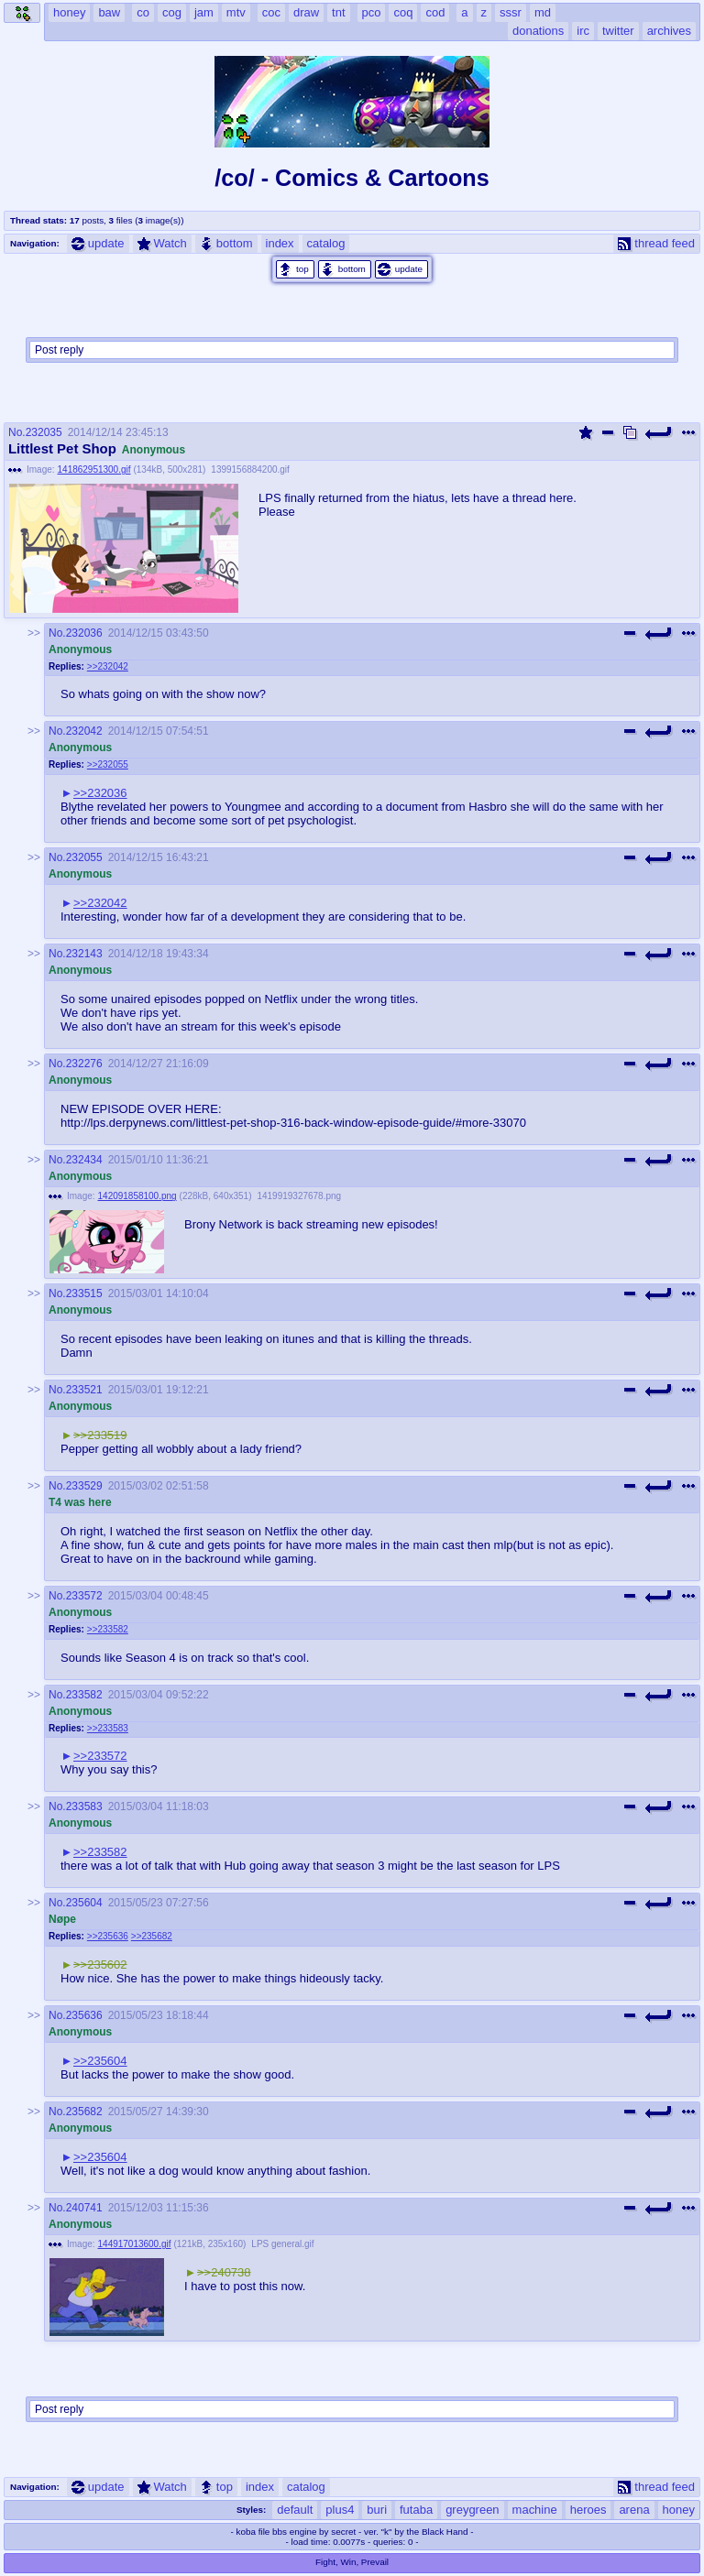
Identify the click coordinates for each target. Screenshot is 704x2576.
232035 (44, 432)
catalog (326, 243)
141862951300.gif (94, 469)
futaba (416, 2509)
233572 (84, 1595)
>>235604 (100, 2061)
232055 (84, 857)
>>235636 (107, 1936)
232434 (84, 1159)
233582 (84, 1694)
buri (377, 2509)
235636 (84, 2015)
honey (679, 2509)
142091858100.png (137, 1196)
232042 (84, 731)
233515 (84, 1293)
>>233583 (107, 1728)
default (295, 2509)
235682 (84, 2111)
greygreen (472, 2509)
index (280, 243)
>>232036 (100, 793)
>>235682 (151, 1936)
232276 (84, 1063)
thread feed (656, 243)
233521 (84, 1389)
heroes (588, 2509)
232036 (84, 633)
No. (17, 432)
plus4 (339, 2509)
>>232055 (107, 764)
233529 (84, 1485)
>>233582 (107, 1629)
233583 (84, 1806)
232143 (84, 953)
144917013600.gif (134, 2244)
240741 (84, 2207)
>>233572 (100, 1756)
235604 (84, 1902)
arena (634, 2509)
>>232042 (107, 666)
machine (534, 2509)
